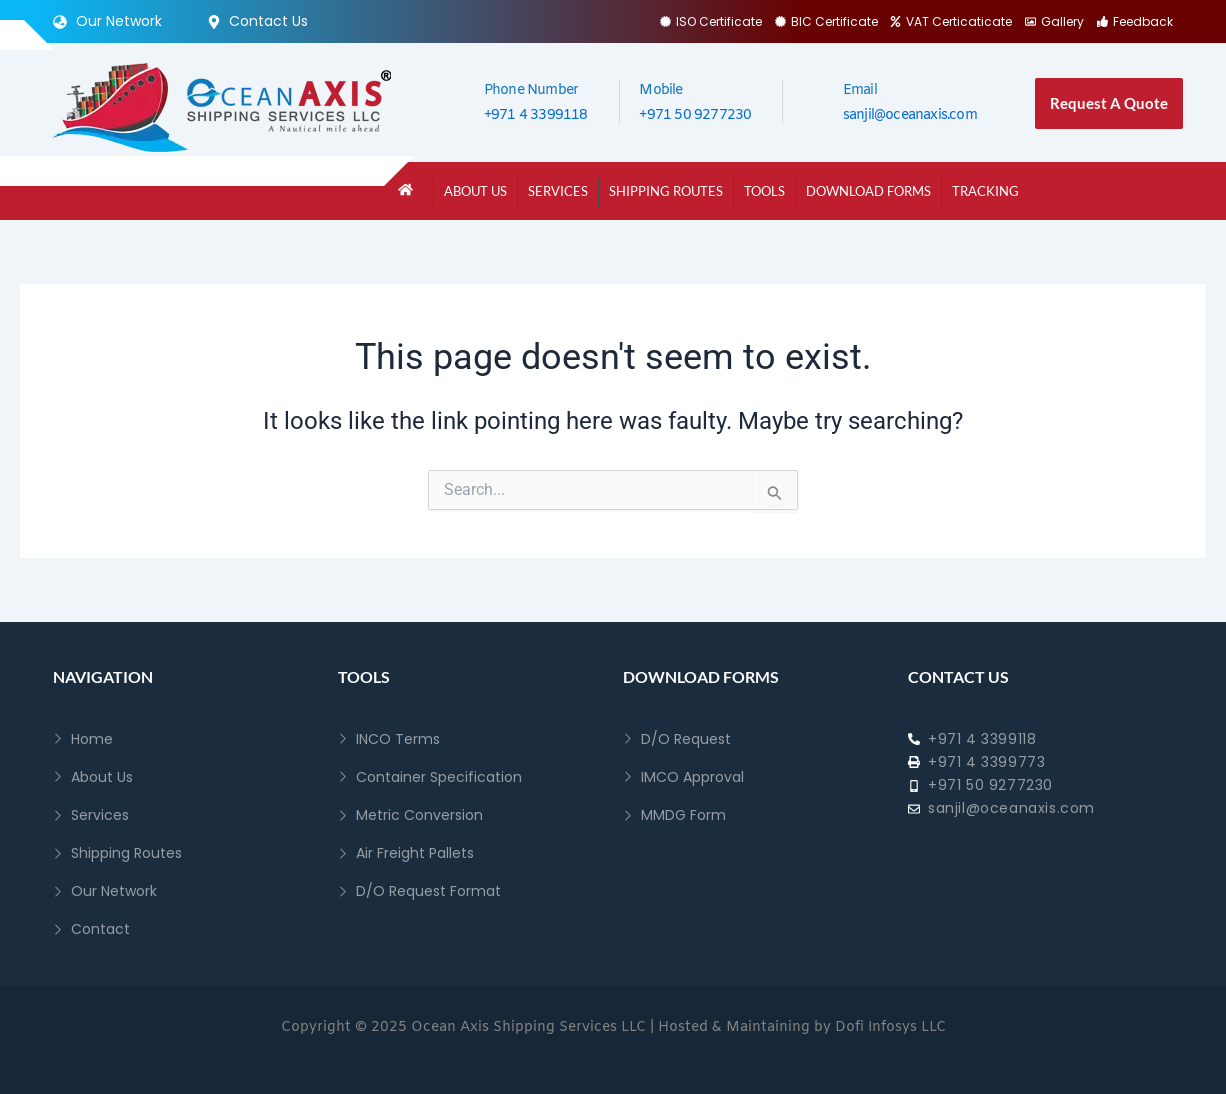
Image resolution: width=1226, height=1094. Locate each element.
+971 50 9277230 (695, 115)
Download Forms (868, 191)
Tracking (985, 191)
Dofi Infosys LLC (890, 1027)
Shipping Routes (666, 191)
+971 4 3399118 (536, 115)
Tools (764, 191)
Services (558, 191)
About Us (475, 191)
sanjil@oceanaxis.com (910, 115)
